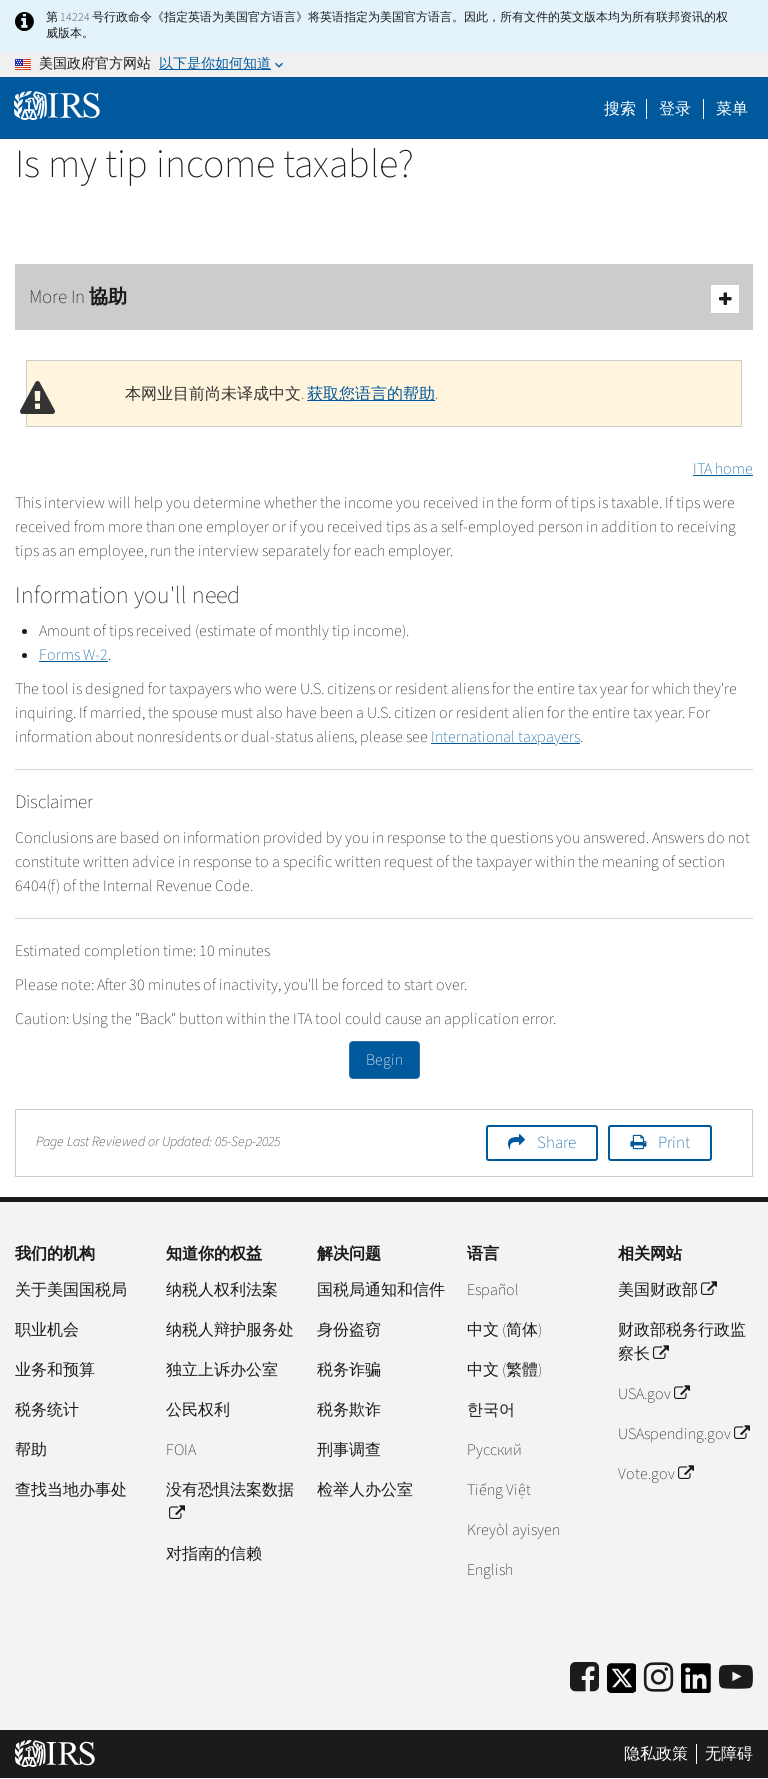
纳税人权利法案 (222, 1290)
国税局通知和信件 (381, 1290)
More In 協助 (384, 298)
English (490, 1570)
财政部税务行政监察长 (682, 1342)
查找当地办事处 (71, 1490)
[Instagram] (658, 1678)
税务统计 (47, 1410)
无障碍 (729, 1754)
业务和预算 (55, 1370)
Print (674, 1143)
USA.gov (653, 1394)
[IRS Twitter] (622, 1684)
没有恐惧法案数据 (230, 1502)
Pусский (494, 1450)
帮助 (31, 1450)
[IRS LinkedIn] (696, 1684)
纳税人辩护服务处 (230, 1330)
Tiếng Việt (499, 1490)
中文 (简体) (504, 1330)
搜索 (620, 109)
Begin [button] (384, 1060)
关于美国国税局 (71, 1290)
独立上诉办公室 (222, 1370)
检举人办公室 (365, 1490)
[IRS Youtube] (736, 1678)
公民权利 (198, 1410)
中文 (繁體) (504, 1370)
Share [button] (556, 1143)
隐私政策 (656, 1754)
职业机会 (47, 1330)
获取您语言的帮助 (371, 394)
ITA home (723, 469)
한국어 (491, 1410)
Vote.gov (655, 1474)
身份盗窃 (349, 1330)
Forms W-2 (73, 655)
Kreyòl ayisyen (513, 1530)
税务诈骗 (349, 1370)
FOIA (181, 1450)
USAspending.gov (683, 1434)
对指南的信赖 (214, 1554)
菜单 (732, 109)
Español (493, 1290)
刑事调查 (349, 1450)
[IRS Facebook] (584, 1678)
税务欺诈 (349, 1410)
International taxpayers (505, 737)
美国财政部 (667, 1290)
